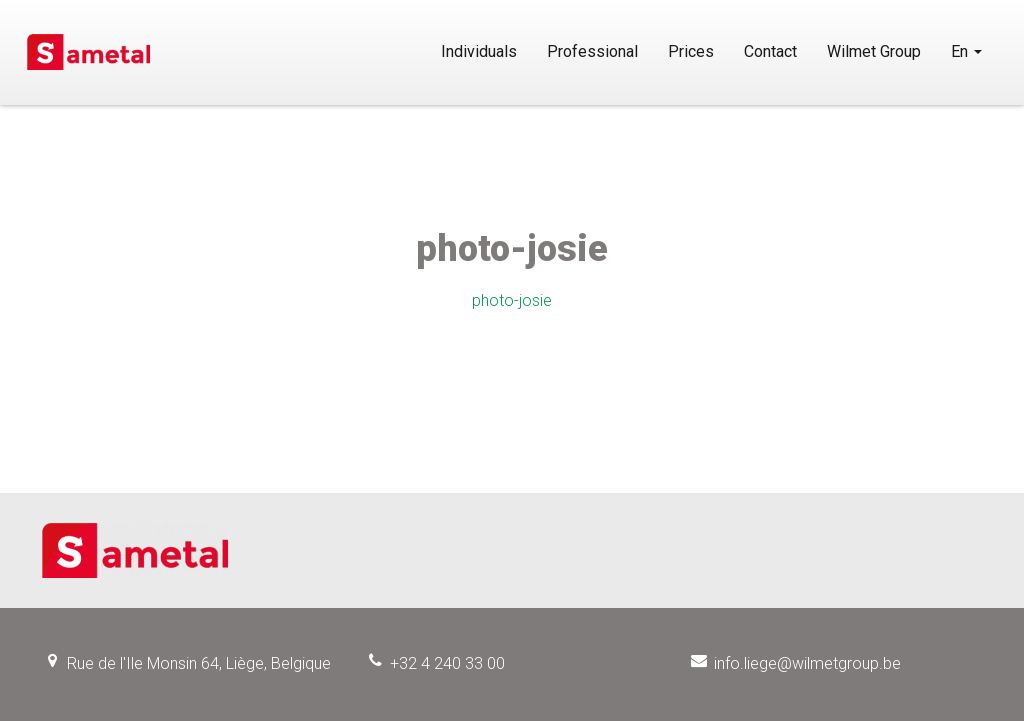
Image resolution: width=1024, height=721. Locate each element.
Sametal (88, 51)
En (966, 51)
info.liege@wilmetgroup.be (807, 663)
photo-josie (512, 300)
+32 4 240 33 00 (447, 663)
